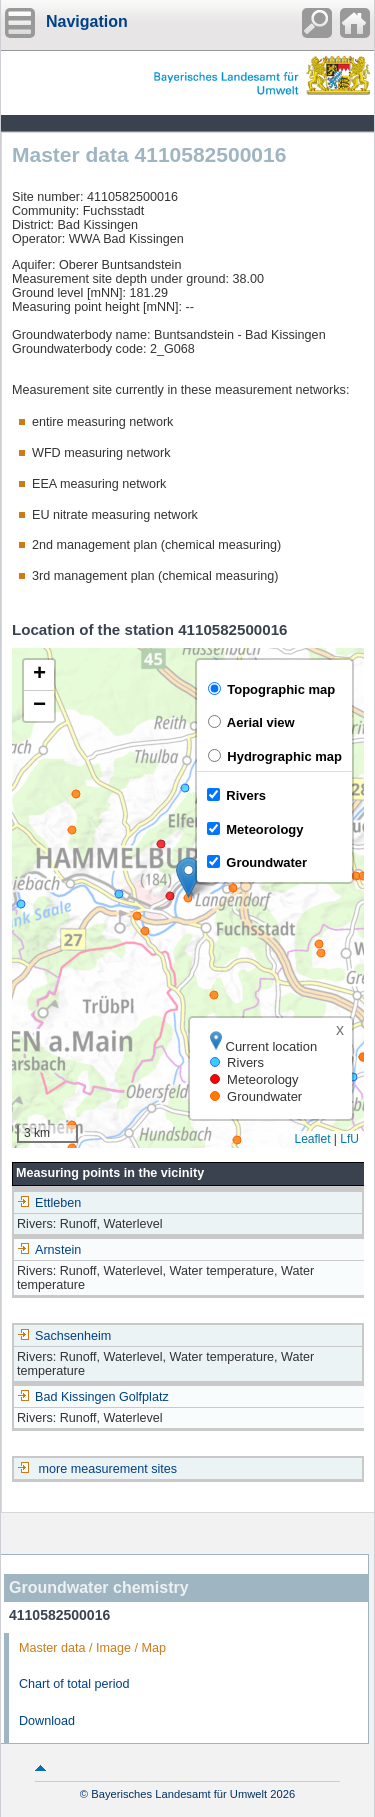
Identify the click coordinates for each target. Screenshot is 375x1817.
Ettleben (49, 1203)
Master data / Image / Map (92, 1648)
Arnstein (49, 1250)
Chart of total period (74, 1684)
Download (47, 1721)
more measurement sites (108, 1469)
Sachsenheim (64, 1336)
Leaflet (312, 1139)
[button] (188, 877)
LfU (349, 1139)
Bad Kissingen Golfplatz (93, 1397)
